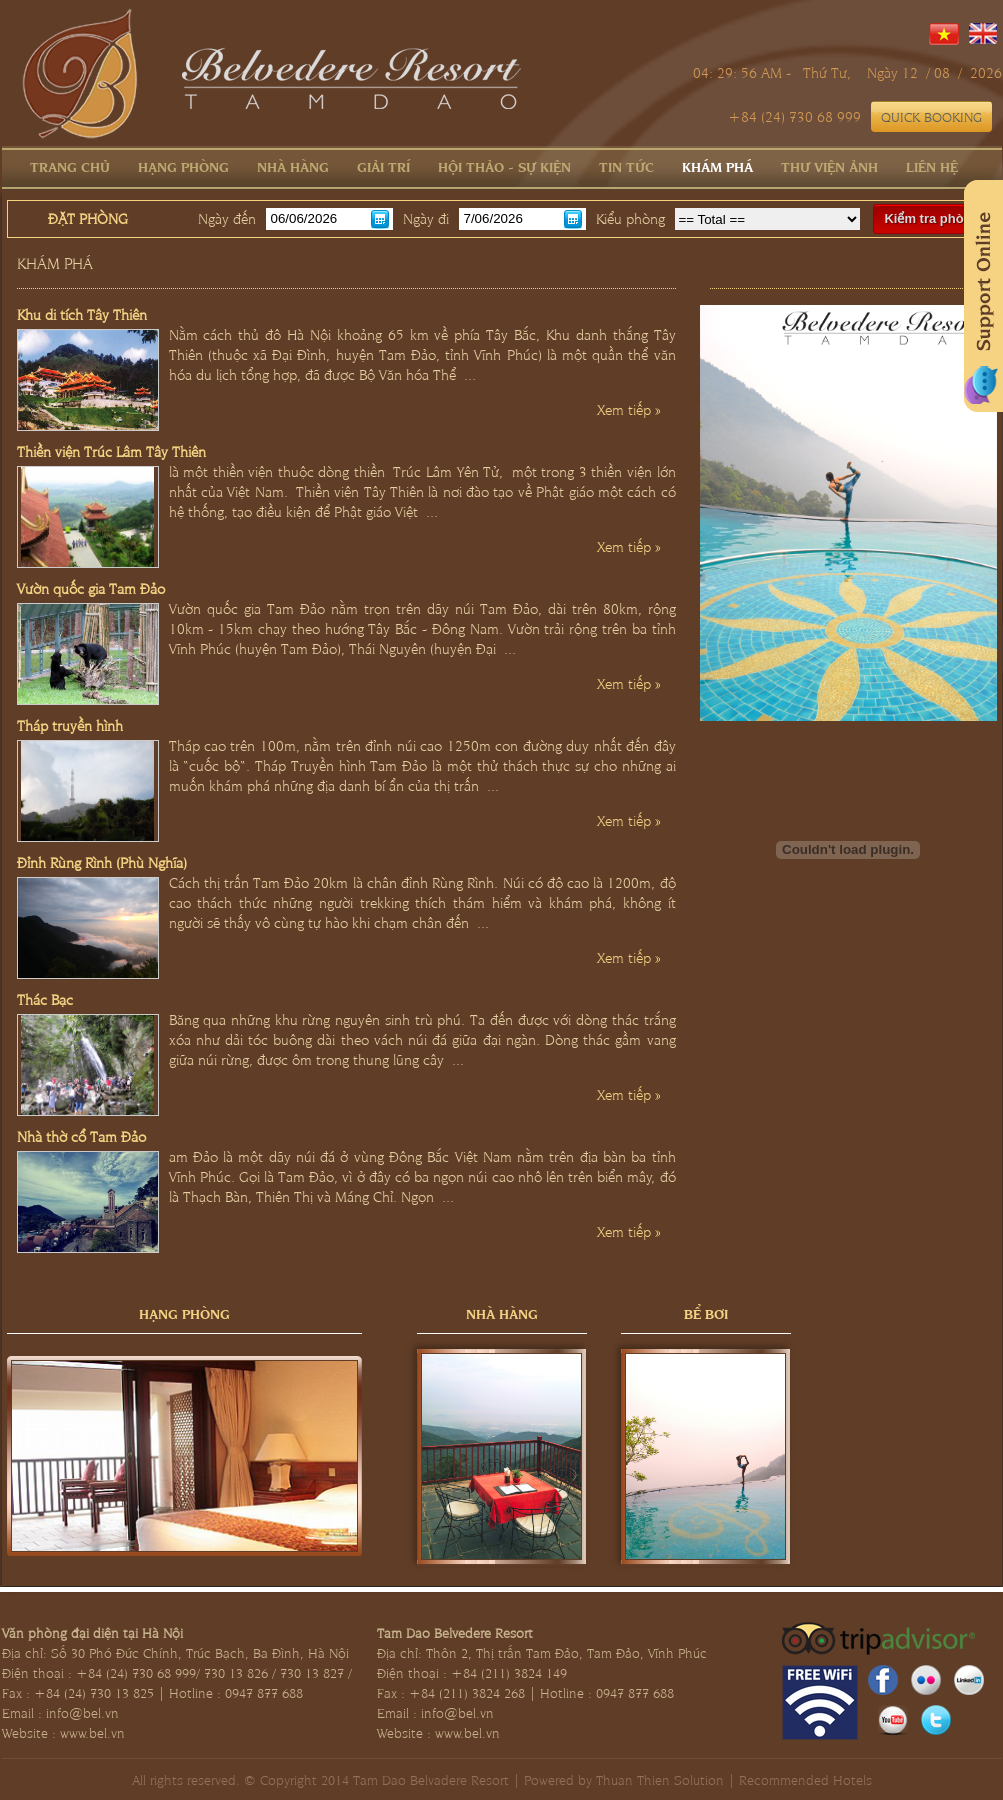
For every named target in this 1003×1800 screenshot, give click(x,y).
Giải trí (383, 166)
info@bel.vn (82, 1712)
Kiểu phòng (630, 218)
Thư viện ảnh (829, 166)
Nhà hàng (293, 166)
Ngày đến (227, 218)
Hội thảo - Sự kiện (504, 166)
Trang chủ (70, 166)
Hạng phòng (183, 166)
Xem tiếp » (629, 409)
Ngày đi (426, 218)
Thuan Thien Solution (660, 1779)
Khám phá (717, 166)
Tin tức (626, 166)
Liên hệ (932, 166)
